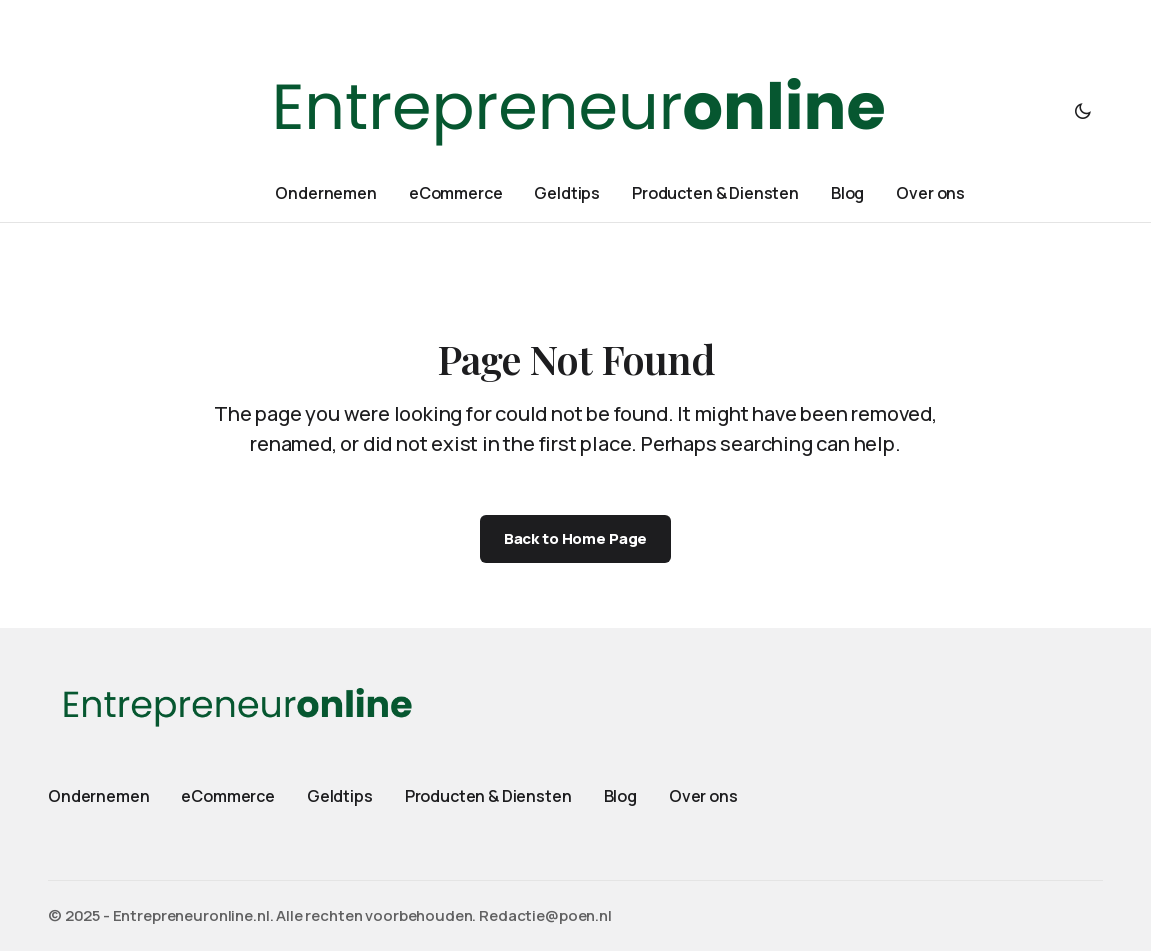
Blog (620, 796)
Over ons (703, 796)
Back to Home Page (575, 538)
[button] (1083, 111)
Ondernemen (98, 796)
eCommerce (228, 796)
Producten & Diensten (488, 796)
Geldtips (340, 796)
